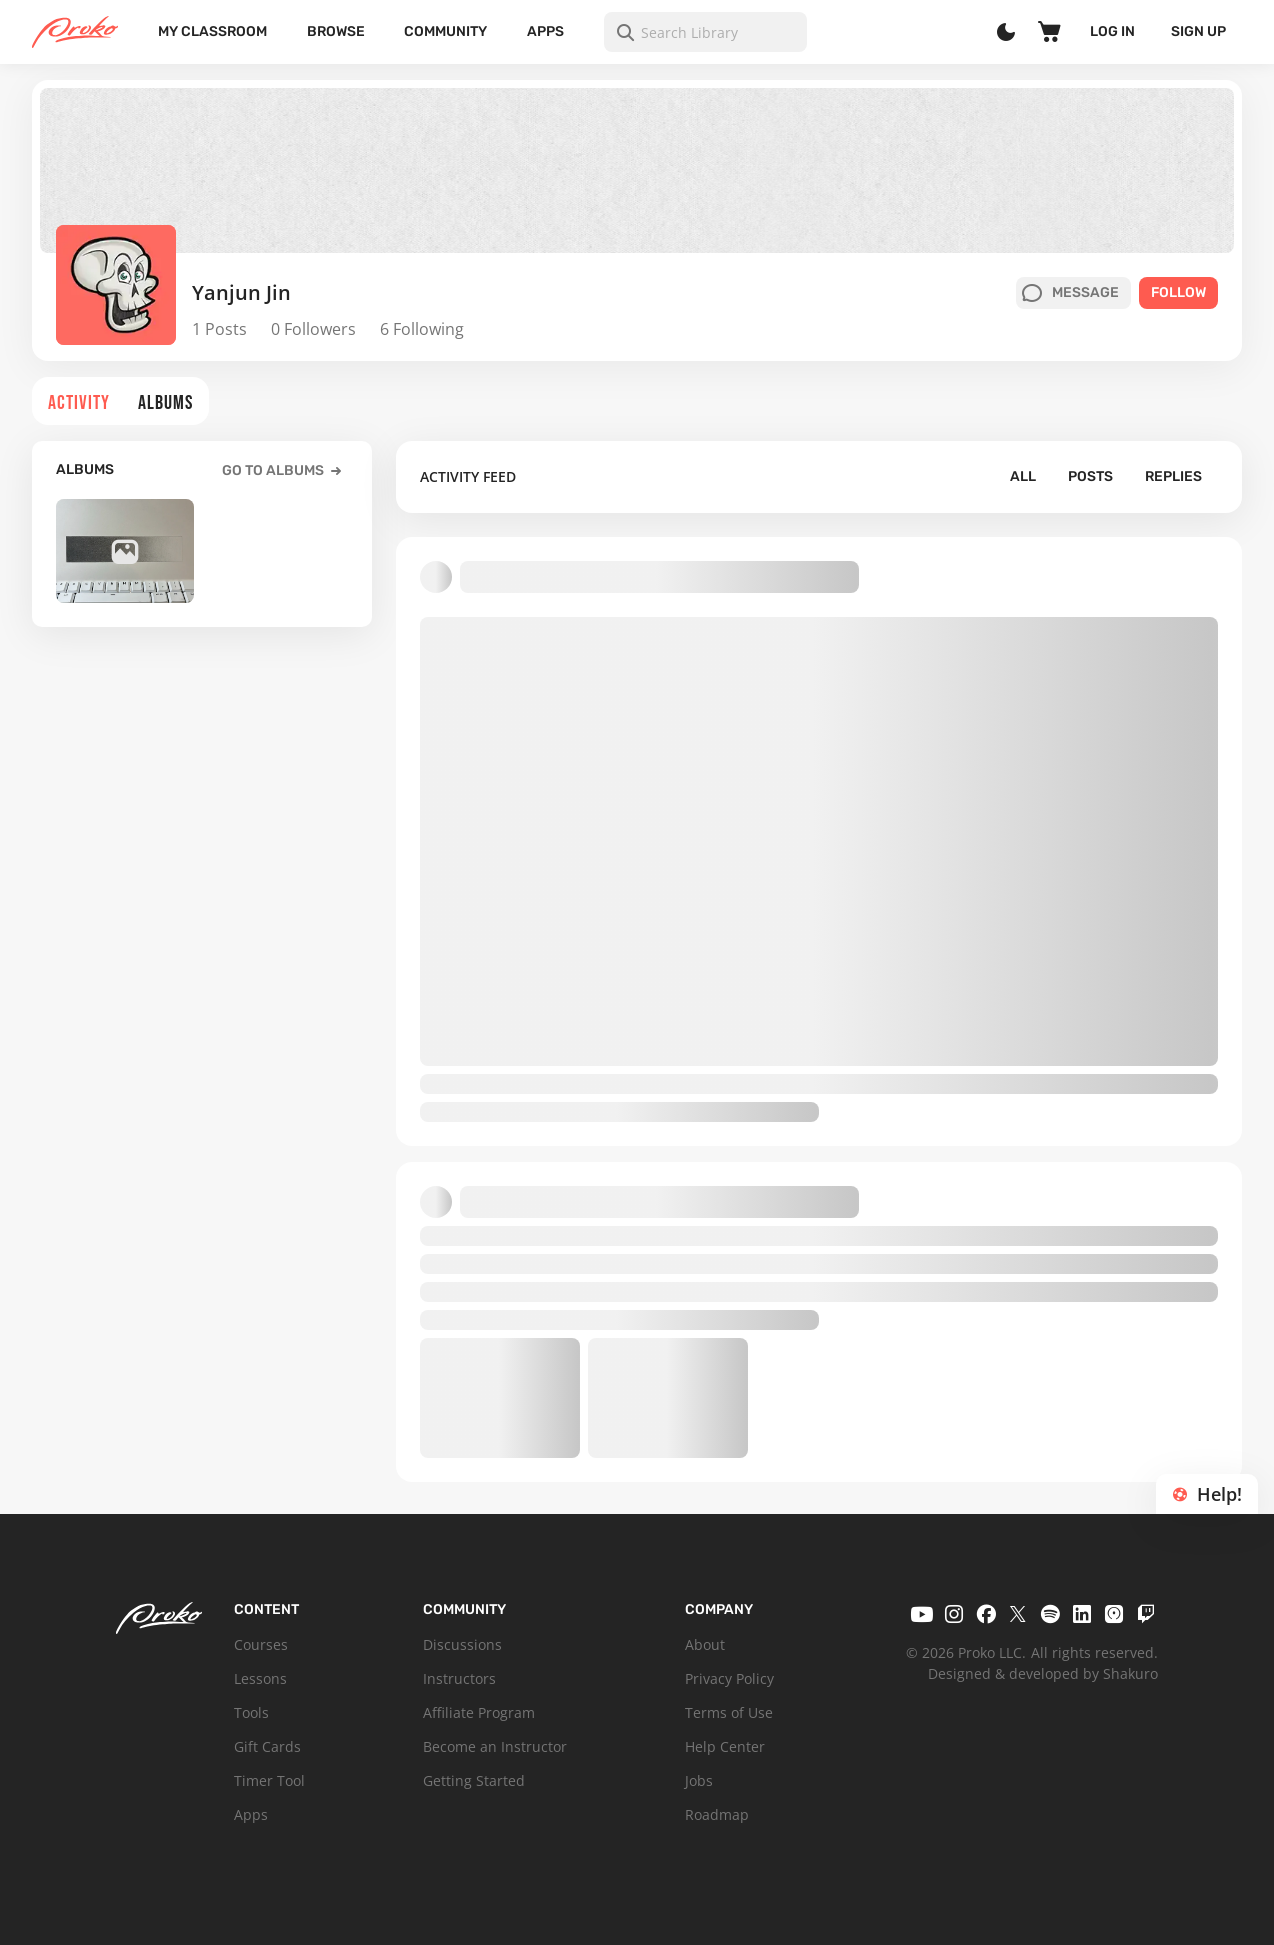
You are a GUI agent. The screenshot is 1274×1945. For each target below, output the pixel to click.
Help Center (725, 1746)
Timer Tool (269, 1780)
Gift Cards (267, 1746)
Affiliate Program (479, 1712)
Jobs (699, 1780)
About (705, 1644)
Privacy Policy (729, 1678)
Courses (261, 1644)
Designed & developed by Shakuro (1043, 1673)
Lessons (260, 1678)
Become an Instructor (495, 1746)
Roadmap (717, 1814)
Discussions (462, 1644)
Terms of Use (729, 1712)
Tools (251, 1712)
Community (445, 31)
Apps (545, 31)
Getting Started (474, 1780)
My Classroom (212, 31)
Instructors (459, 1678)
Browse (336, 31)
